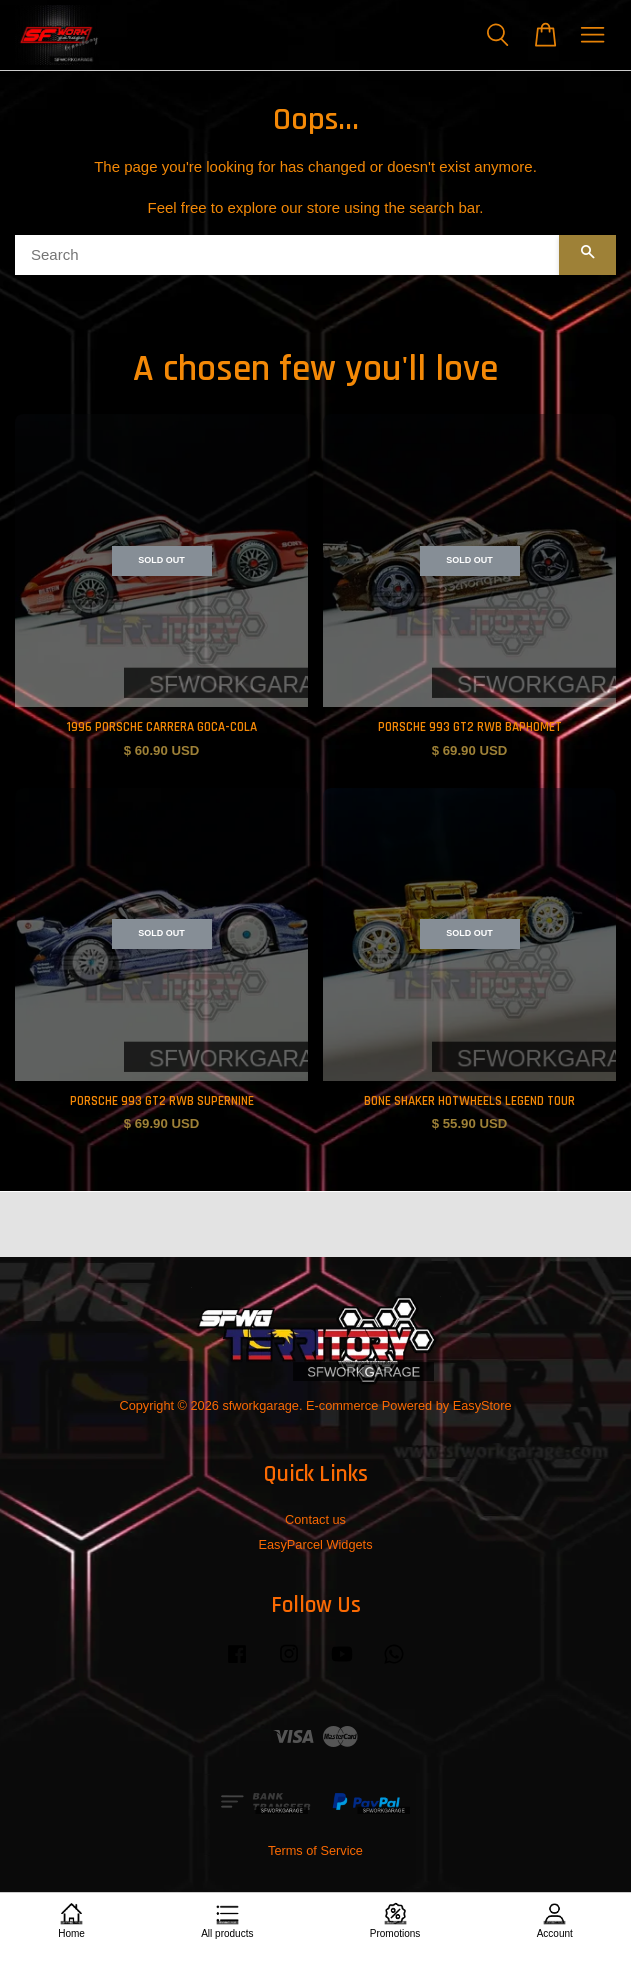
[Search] (287, 255)
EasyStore (482, 1405)
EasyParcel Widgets (315, 1544)
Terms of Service (315, 1850)
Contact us (315, 1519)
